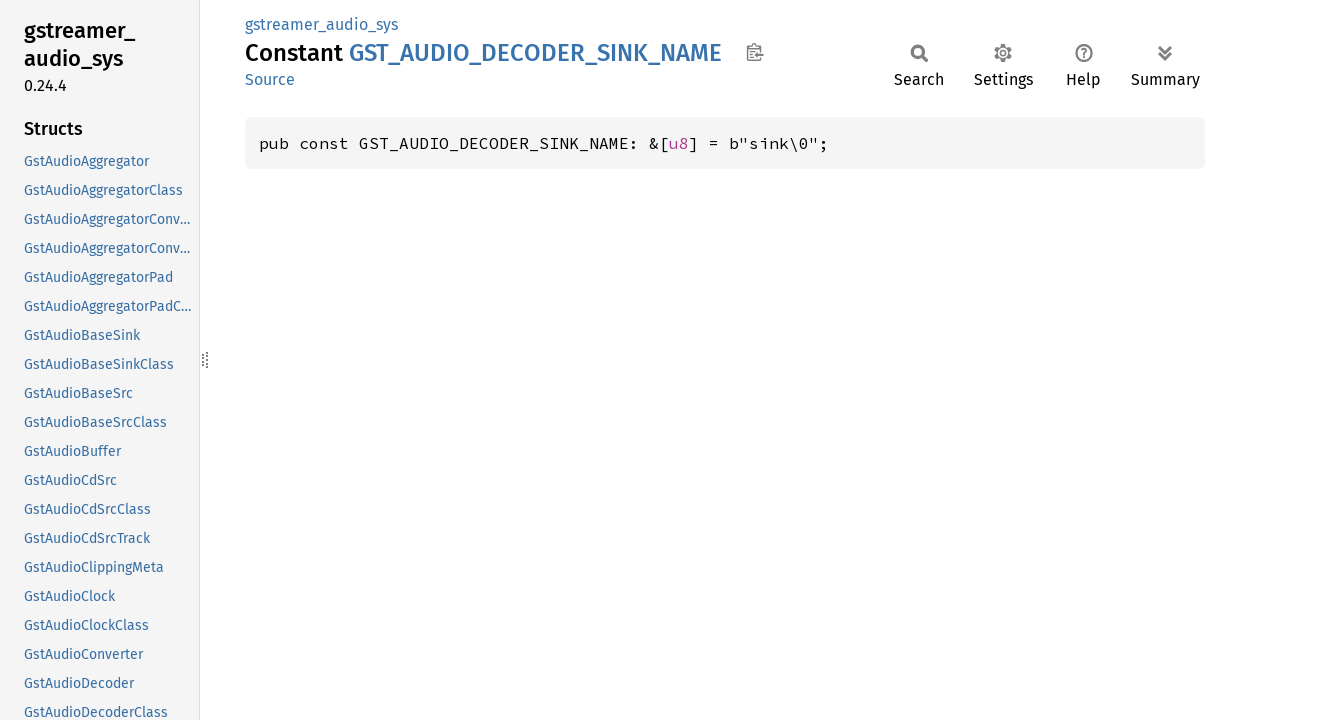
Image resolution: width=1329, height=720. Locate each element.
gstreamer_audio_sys (321, 24)
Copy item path (754, 52)
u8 (679, 143)
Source (270, 79)
